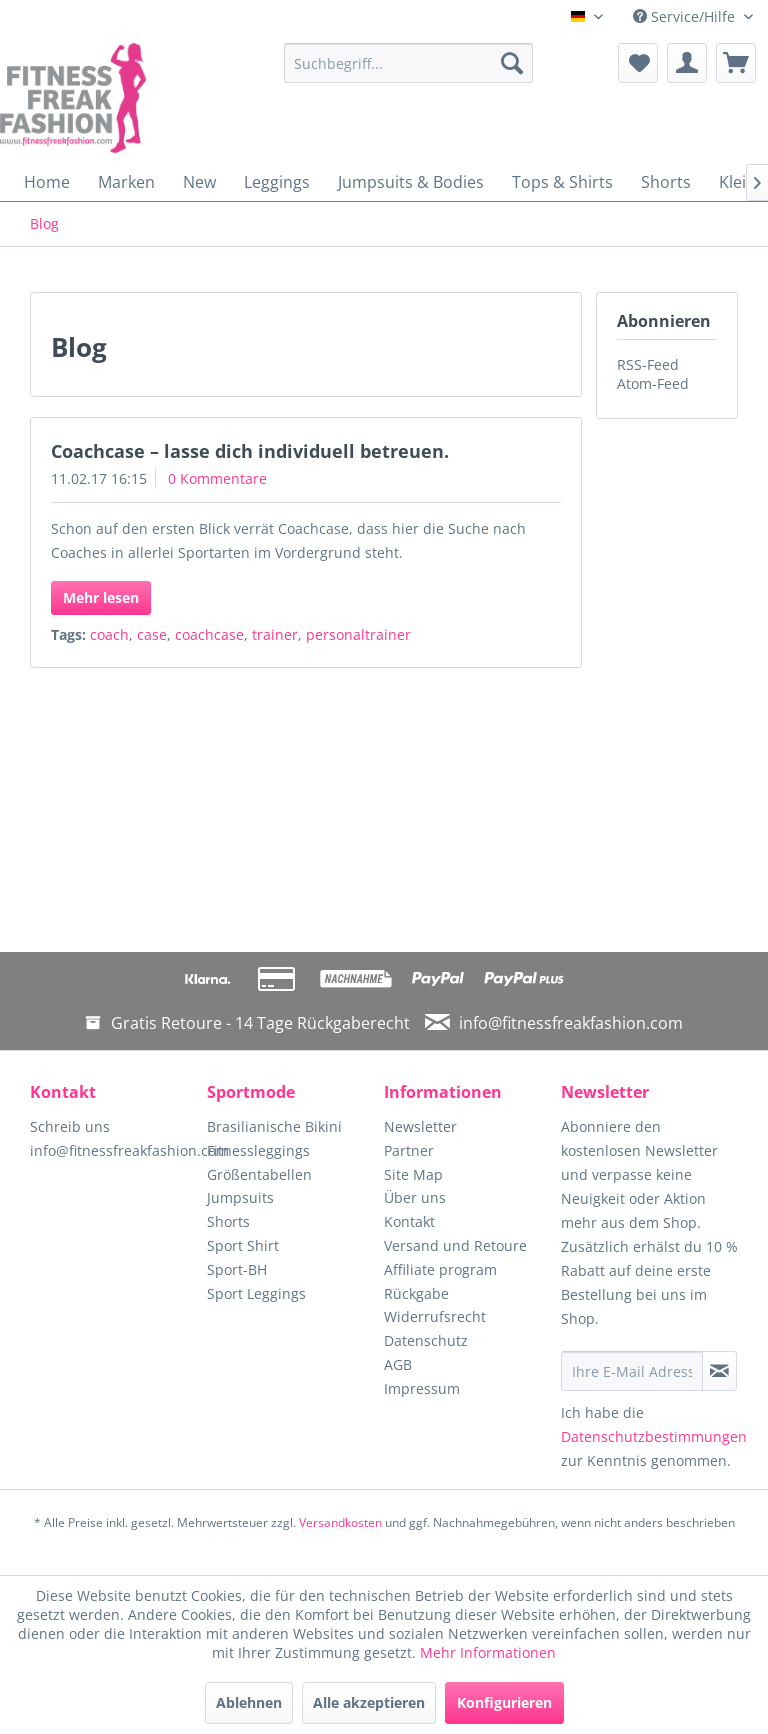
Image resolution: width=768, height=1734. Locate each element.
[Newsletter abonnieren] (719, 1371)
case (152, 634)
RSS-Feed (648, 364)
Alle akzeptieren (369, 1702)
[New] (199, 182)
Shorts (228, 1221)
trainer (275, 634)
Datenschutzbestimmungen (654, 1436)
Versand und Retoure (455, 1245)
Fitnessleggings (258, 1150)
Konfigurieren (504, 1702)
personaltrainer (358, 634)
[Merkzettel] (638, 63)
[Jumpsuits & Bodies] (411, 182)
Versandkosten (340, 1522)
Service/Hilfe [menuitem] (686, 16)
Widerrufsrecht (435, 1316)
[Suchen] (512, 63)
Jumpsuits (240, 1197)
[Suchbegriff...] (409, 63)
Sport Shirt (243, 1245)
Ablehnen (249, 1702)
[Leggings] (277, 182)
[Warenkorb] (736, 63)
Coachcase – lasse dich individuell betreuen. (250, 451)
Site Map (413, 1174)
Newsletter (420, 1126)
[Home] (47, 182)
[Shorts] (666, 182)
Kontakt (409, 1221)
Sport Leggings (256, 1293)
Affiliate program (440, 1269)
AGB (398, 1364)
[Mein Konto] (687, 63)
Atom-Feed (653, 383)
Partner (409, 1150)
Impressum (422, 1388)
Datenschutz (426, 1340)
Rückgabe (416, 1293)
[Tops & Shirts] (562, 182)
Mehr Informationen (488, 1652)
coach (109, 634)
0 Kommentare (217, 478)
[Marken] (126, 182)
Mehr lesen (101, 597)
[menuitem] (409, 63)
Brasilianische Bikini (274, 1126)
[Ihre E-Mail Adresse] (632, 1371)
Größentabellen (259, 1174)
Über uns (415, 1197)
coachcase (209, 634)
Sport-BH (237, 1269)
